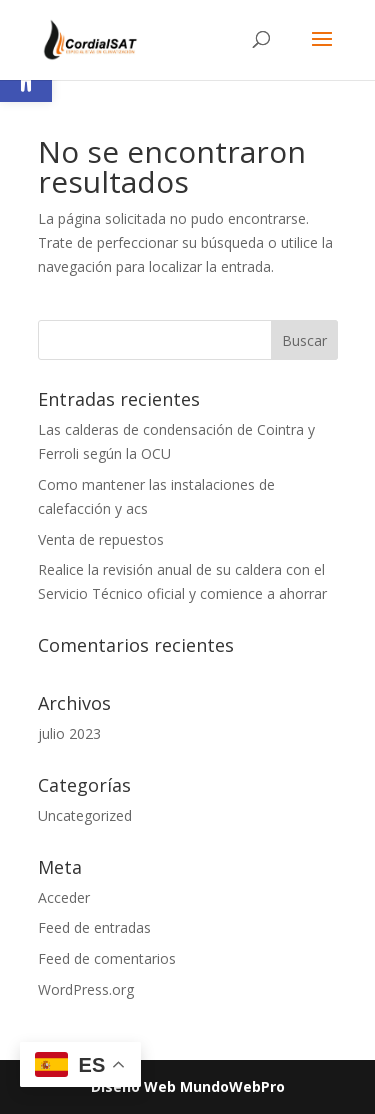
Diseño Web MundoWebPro (188, 1086)
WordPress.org (86, 989)
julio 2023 (69, 733)
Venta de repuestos (101, 539)
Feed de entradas (94, 927)
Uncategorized (85, 815)
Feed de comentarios (107, 958)
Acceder (64, 897)
